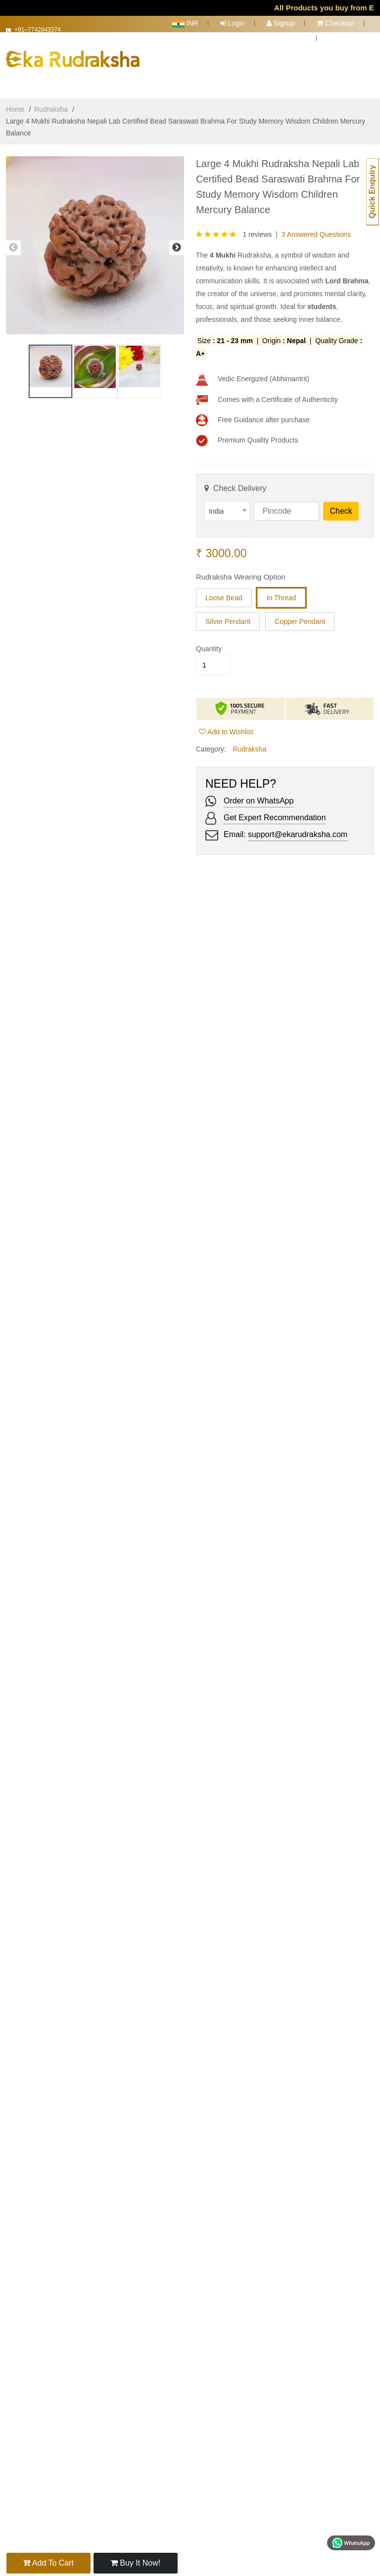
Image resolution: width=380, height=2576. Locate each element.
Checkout (335, 23)
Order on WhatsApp (258, 794)
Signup (281, 23)
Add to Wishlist (226, 725)
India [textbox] (216, 505)
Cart (296, 38)
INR (185, 23)
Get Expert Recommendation (275, 811)
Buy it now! (134, 2563)
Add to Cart (48, 2563)
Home (15, 103)
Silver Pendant (227, 615)
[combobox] (227, 504)
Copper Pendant (300, 615)
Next (176, 241)
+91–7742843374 (42, 31)
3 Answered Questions (316, 228)
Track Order (351, 38)
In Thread (281, 591)
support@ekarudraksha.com (297, 828)
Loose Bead (223, 591)
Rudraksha (51, 103)
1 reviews (257, 228)
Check (341, 504)
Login (232, 23)
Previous (13, 241)
